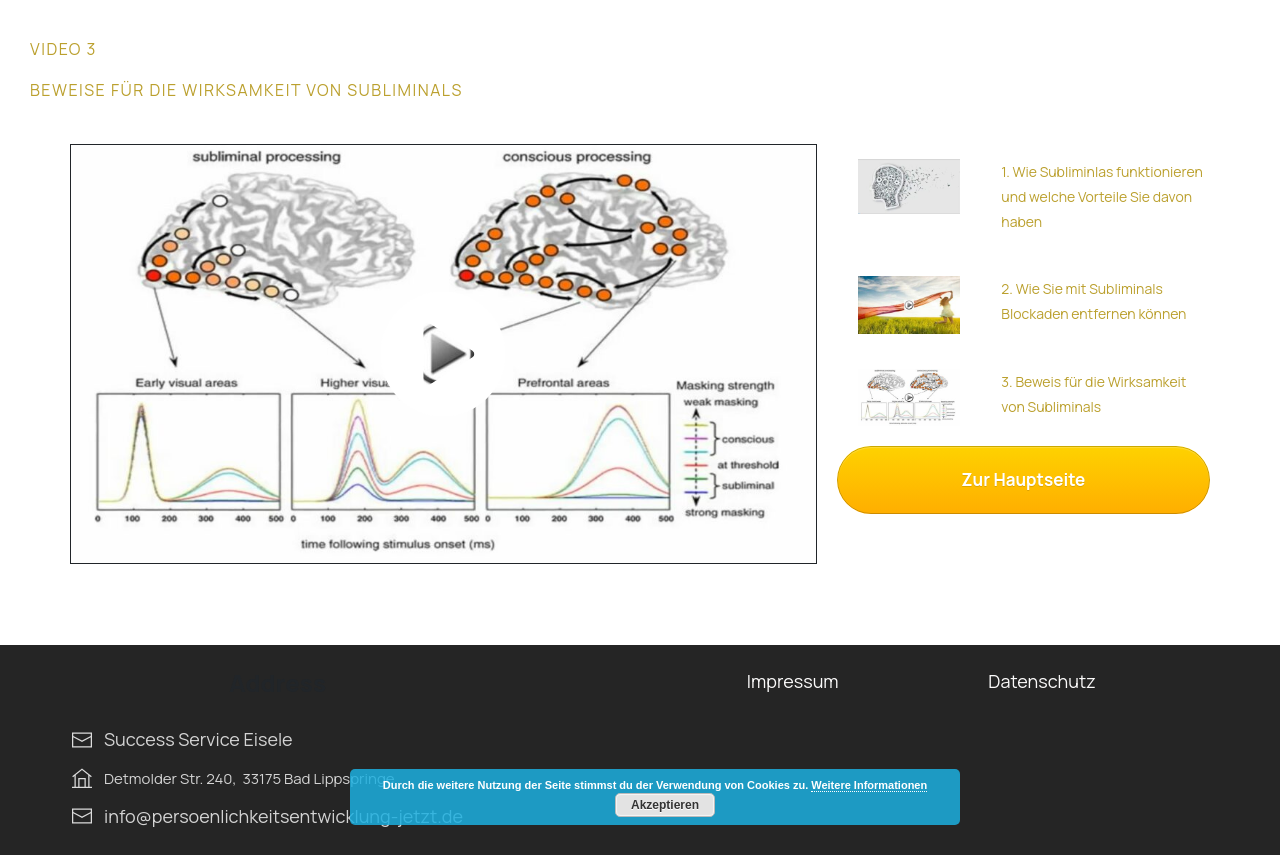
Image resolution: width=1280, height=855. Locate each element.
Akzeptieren (665, 805)
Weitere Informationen (869, 785)
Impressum (793, 681)
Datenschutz (1041, 681)
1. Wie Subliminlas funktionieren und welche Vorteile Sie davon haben (1101, 196)
